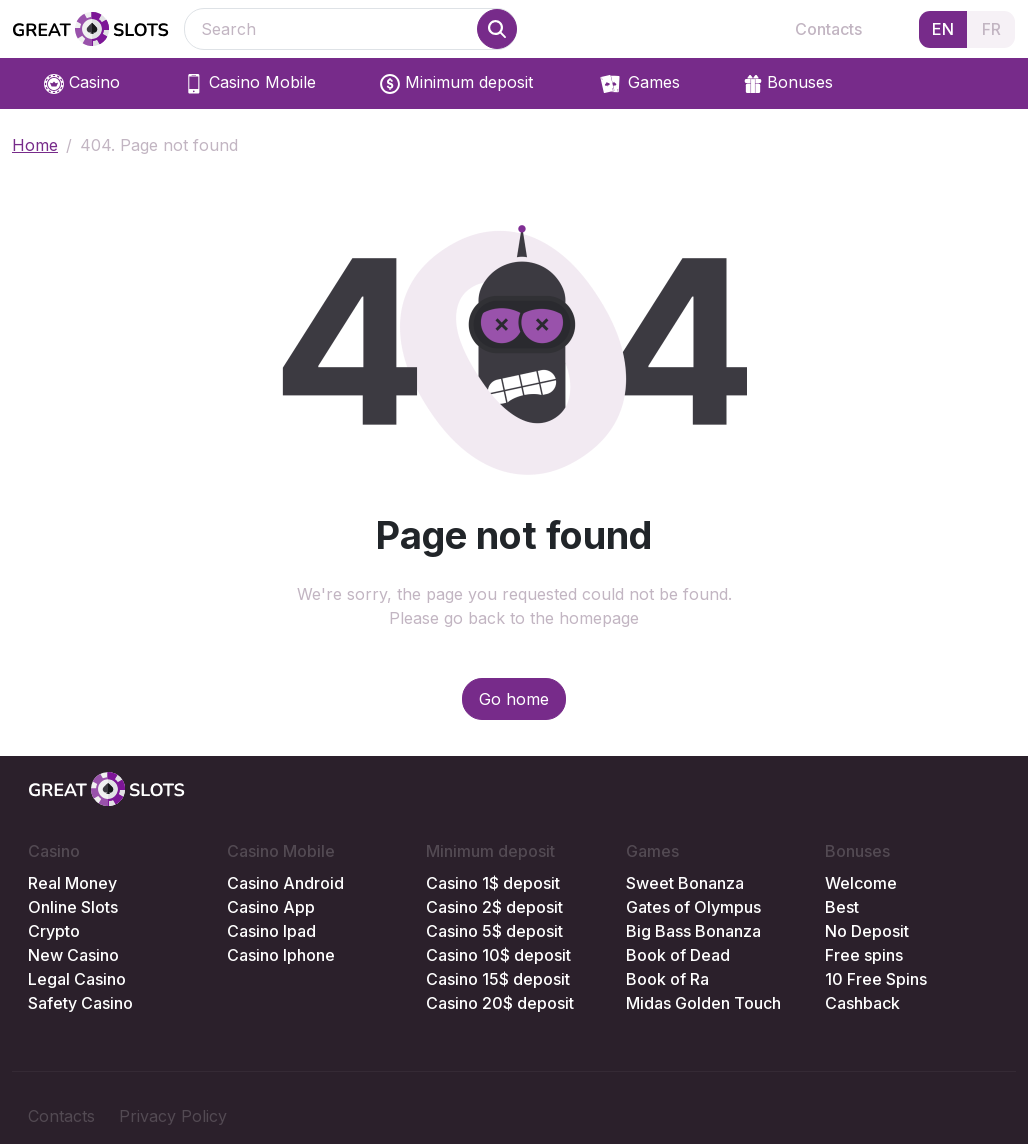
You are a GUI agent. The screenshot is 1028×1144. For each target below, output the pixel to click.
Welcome (861, 883)
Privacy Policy (173, 1116)
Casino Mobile (250, 83)
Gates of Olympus (693, 907)
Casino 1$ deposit (493, 883)
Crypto (54, 931)
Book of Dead (678, 955)
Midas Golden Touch (703, 1003)
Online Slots (73, 907)
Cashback (862, 1003)
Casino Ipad (271, 931)
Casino (82, 83)
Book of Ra (667, 979)
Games (638, 84)
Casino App (271, 907)
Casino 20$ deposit (500, 1003)
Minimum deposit (456, 83)
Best (842, 907)
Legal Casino (77, 979)
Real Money (72, 883)
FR (991, 29)
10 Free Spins (876, 979)
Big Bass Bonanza (693, 931)
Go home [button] (514, 699)
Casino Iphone (281, 955)
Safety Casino (80, 1003)
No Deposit (867, 931)
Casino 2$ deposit (494, 907)
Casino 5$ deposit (494, 931)
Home (35, 145)
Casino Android (285, 883)
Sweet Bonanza (685, 883)
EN (943, 29)
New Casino (73, 955)
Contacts (828, 29)
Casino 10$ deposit (498, 955)
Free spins (864, 955)
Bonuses (788, 83)
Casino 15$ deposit (498, 979)
